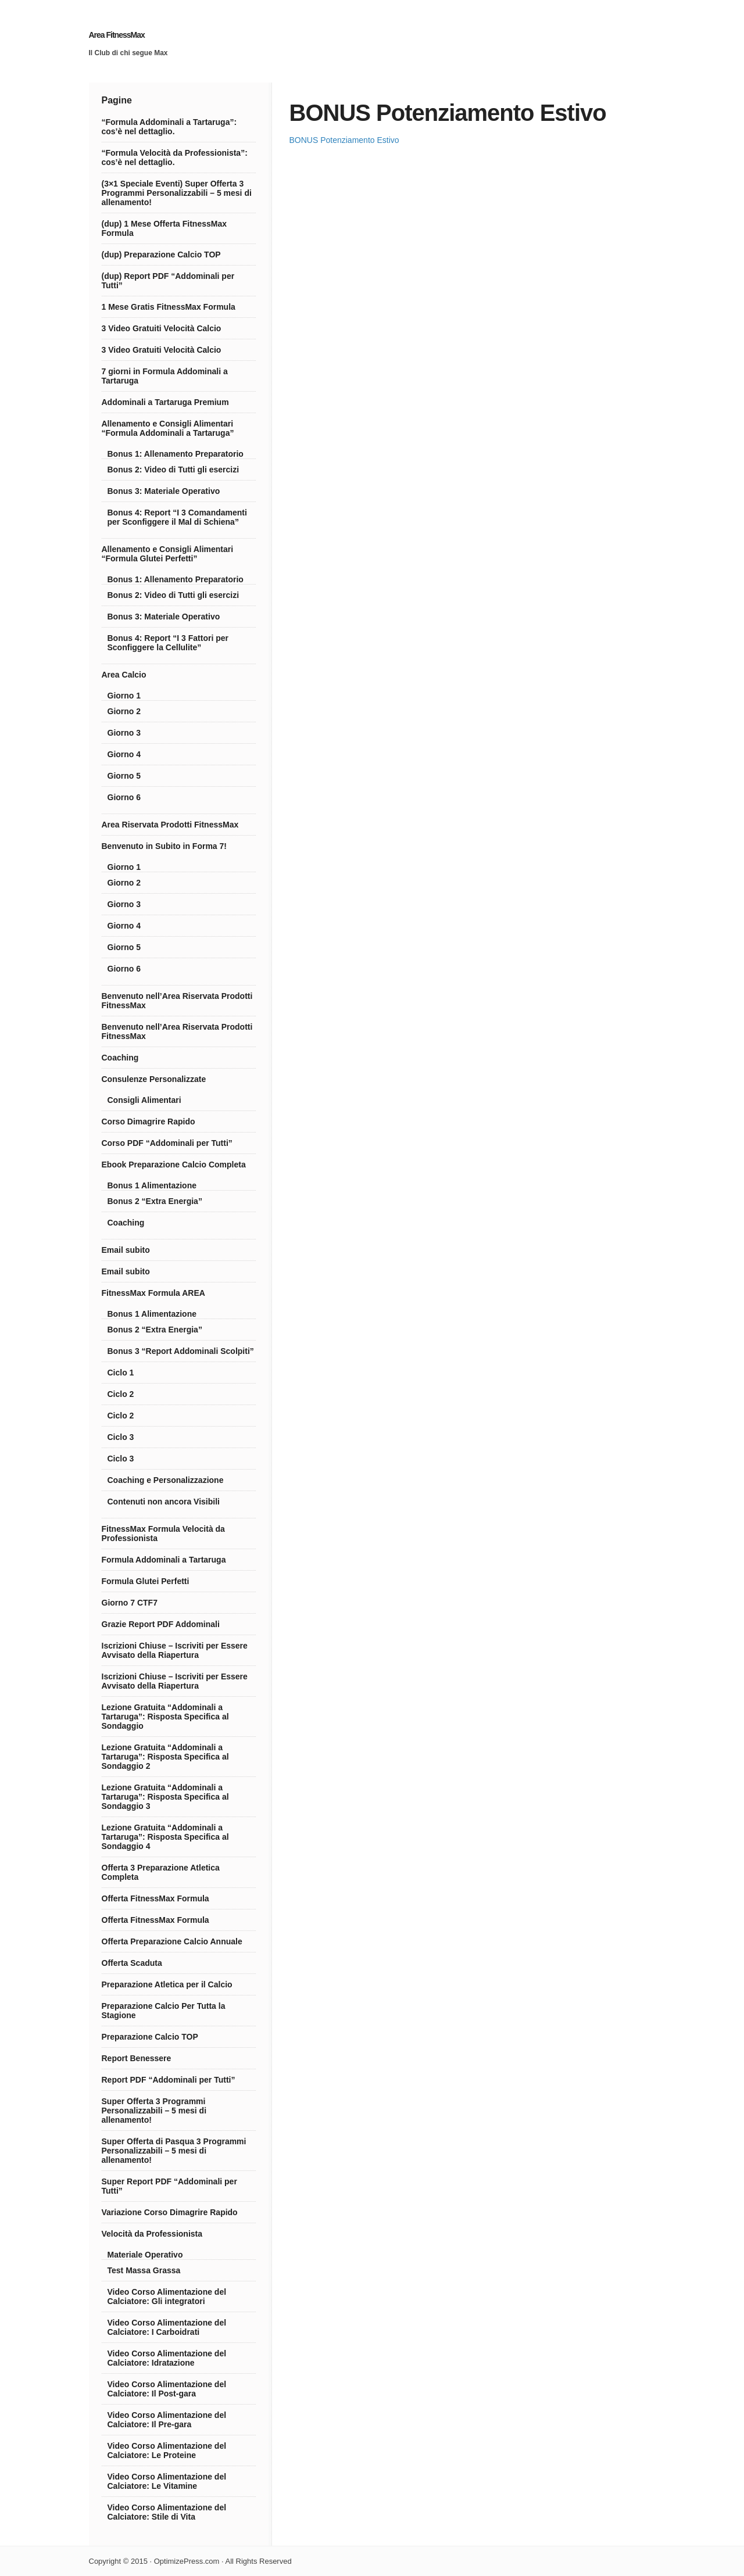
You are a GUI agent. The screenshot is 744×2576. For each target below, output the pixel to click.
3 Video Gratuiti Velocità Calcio (161, 328)
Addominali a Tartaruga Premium (165, 402)
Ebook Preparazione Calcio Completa (174, 1164)
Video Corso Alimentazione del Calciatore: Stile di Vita (167, 2512)
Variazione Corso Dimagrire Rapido (170, 2212)
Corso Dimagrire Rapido (148, 1121)
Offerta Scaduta (132, 1963)
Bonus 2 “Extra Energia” (155, 1201)
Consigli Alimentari (144, 1100)
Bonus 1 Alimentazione (152, 1185)
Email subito (126, 1250)
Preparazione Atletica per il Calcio (167, 1984)
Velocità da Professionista (152, 2233)
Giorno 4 (124, 754)
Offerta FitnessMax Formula (155, 1898)
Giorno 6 (124, 797)
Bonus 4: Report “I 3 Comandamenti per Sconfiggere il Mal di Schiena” (177, 517)
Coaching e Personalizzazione (166, 1480)
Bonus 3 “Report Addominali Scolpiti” (181, 1351)
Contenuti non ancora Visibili (164, 1501)
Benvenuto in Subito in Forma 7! (164, 846)
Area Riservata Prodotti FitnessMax (170, 824)
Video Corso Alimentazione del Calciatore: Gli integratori (167, 2296)
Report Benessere (136, 2058)
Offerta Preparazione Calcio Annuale (172, 1941)
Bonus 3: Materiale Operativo (164, 491)
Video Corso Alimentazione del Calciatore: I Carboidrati (167, 2327)
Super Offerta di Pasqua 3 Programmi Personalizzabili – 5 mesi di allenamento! (174, 2151)
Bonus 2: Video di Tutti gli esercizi (173, 469)
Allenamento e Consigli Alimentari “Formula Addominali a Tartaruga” (168, 428)
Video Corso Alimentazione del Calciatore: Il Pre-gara (167, 2419)
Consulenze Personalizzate (154, 1079)
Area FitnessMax (117, 35)
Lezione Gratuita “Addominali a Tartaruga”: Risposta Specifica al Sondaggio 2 (165, 1757)
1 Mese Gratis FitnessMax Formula (168, 306)
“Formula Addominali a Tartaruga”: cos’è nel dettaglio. (169, 126)
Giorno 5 (124, 775)
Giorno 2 (124, 711)
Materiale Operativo (145, 2254)
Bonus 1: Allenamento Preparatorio (176, 453)
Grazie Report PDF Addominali (161, 1624)
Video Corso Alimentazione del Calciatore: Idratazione (167, 2358)
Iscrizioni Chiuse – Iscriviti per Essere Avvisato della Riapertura (175, 1650)
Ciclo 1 (121, 1372)
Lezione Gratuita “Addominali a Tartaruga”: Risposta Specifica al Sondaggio (165, 1717)
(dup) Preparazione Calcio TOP (161, 254)
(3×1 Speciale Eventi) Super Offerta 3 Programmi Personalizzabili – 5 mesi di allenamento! (177, 193)
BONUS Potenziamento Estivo (344, 140)
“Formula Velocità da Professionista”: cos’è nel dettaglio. (175, 157)
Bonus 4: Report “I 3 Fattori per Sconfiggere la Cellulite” (168, 642)
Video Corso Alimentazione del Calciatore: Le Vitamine (167, 2481)
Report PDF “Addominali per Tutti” (168, 2079)
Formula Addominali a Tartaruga (164, 1559)
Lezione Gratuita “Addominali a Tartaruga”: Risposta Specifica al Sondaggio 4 (165, 1837)
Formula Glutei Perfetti (145, 1581)
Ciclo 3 (121, 1437)
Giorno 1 (124, 695)
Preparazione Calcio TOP (150, 2036)
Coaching (120, 1057)
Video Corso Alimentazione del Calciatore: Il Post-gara (167, 2389)
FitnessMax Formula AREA (153, 1293)
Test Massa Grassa (144, 2270)
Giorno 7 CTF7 (130, 1602)
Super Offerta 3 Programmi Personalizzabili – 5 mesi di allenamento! (154, 2110)
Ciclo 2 (121, 1394)
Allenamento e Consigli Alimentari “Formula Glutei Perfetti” (168, 553)
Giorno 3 (124, 732)
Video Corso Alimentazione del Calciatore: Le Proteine (167, 2450)
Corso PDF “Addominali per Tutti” (167, 1143)
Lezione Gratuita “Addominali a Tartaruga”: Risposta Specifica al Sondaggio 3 (165, 1797)
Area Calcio (124, 674)
